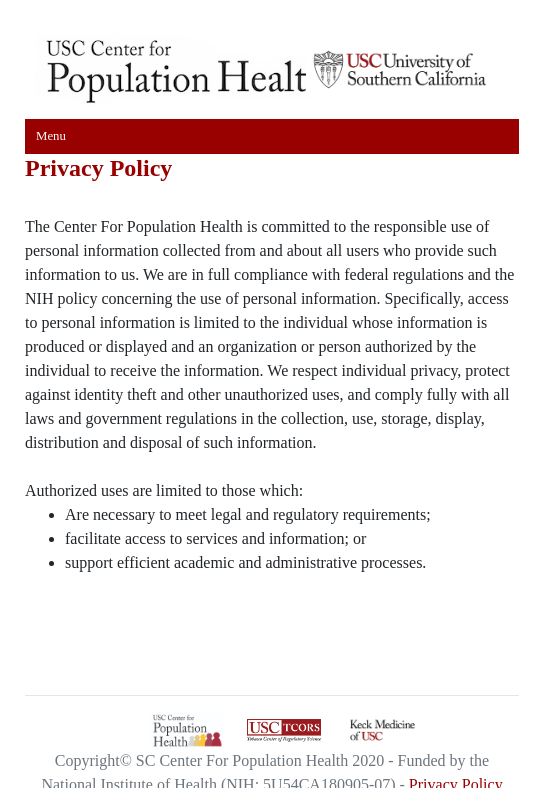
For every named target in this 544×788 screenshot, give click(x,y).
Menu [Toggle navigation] (51, 136)
